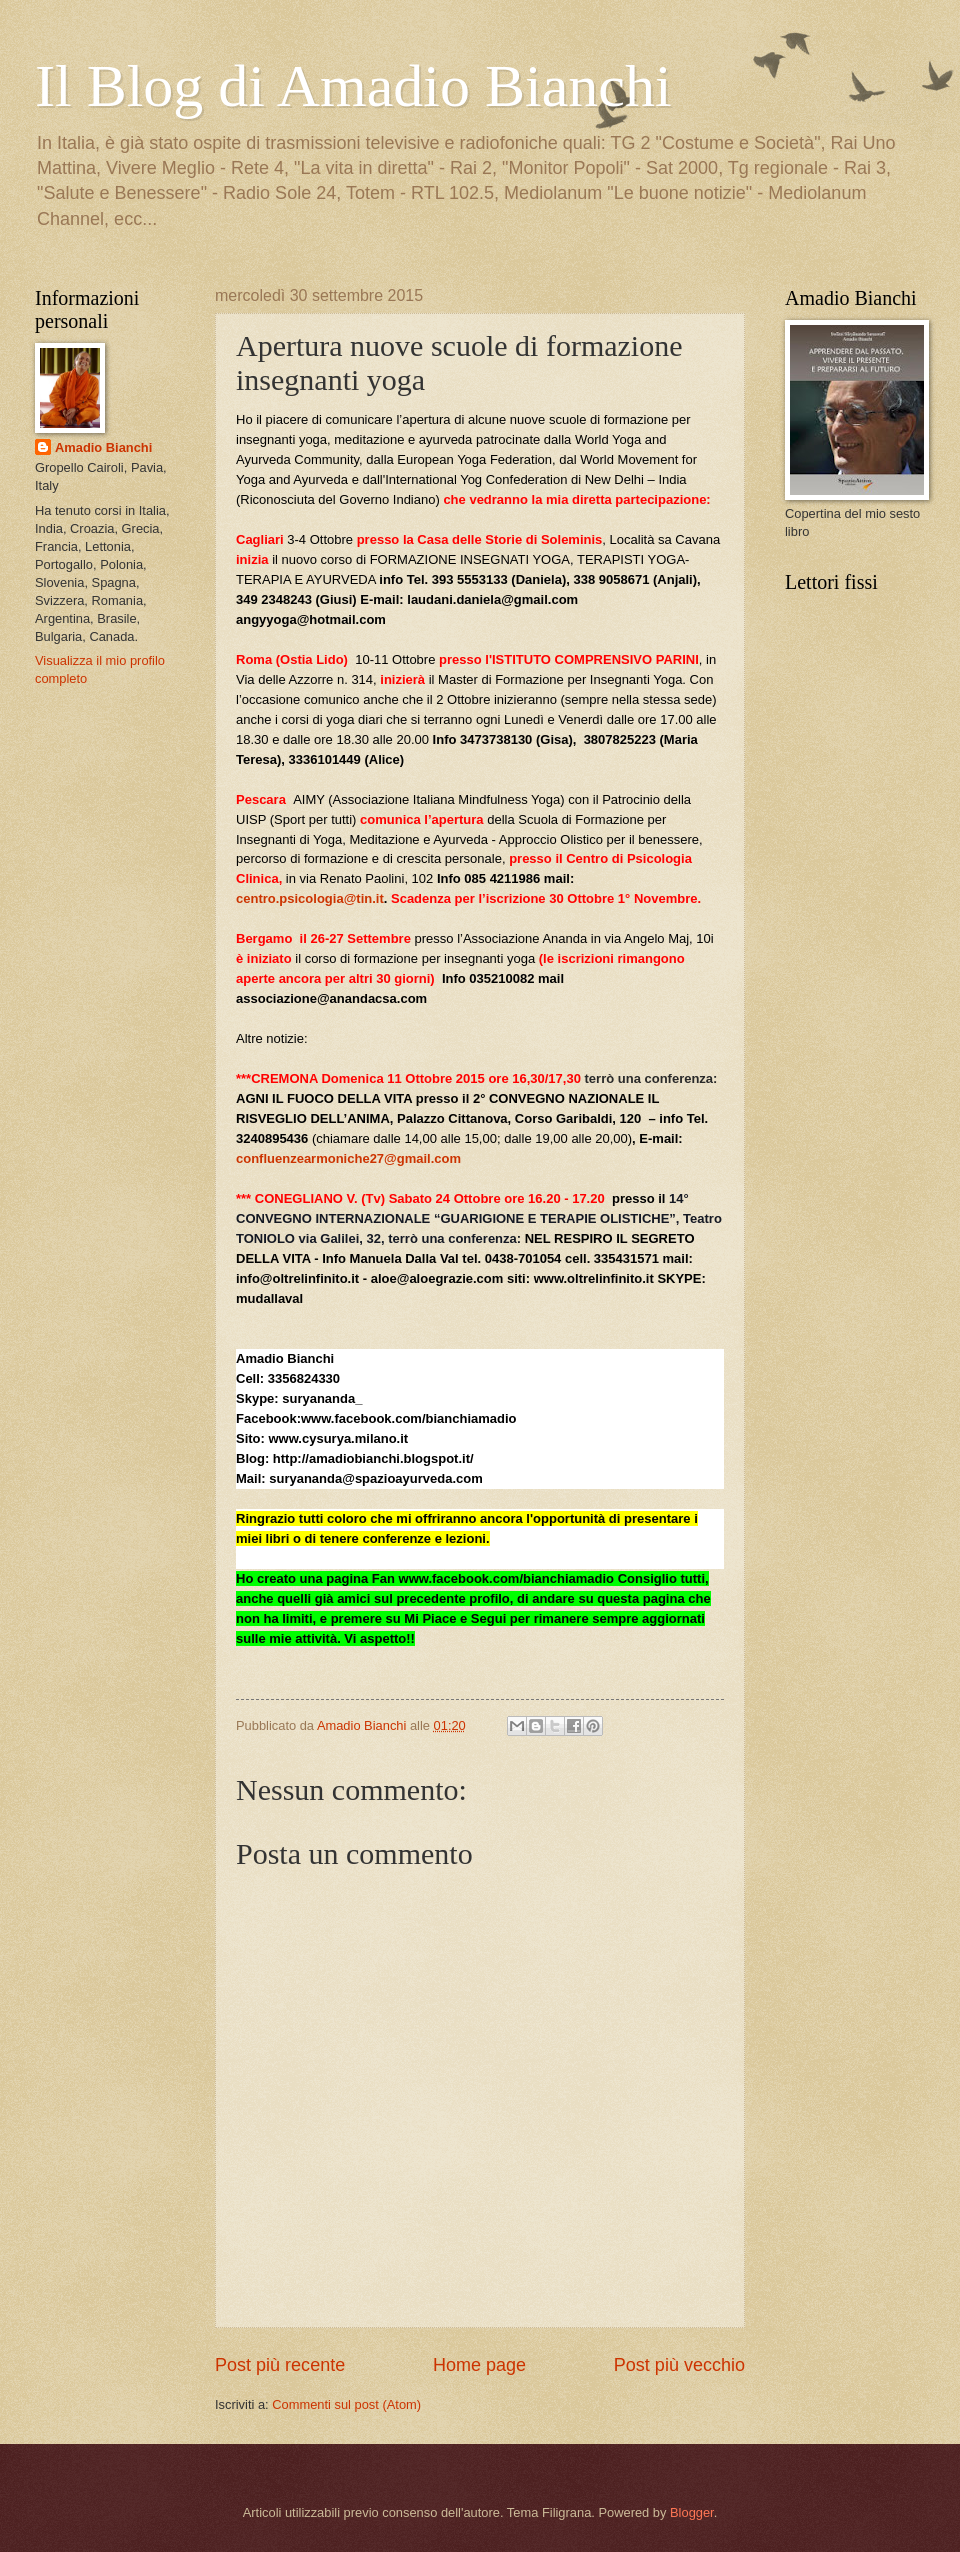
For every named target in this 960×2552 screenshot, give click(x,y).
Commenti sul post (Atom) (346, 2404)
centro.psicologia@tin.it (310, 898)
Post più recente (280, 2365)
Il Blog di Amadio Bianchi (353, 86)
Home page (479, 2365)
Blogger (692, 2512)
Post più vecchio (679, 2365)
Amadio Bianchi (103, 447)
